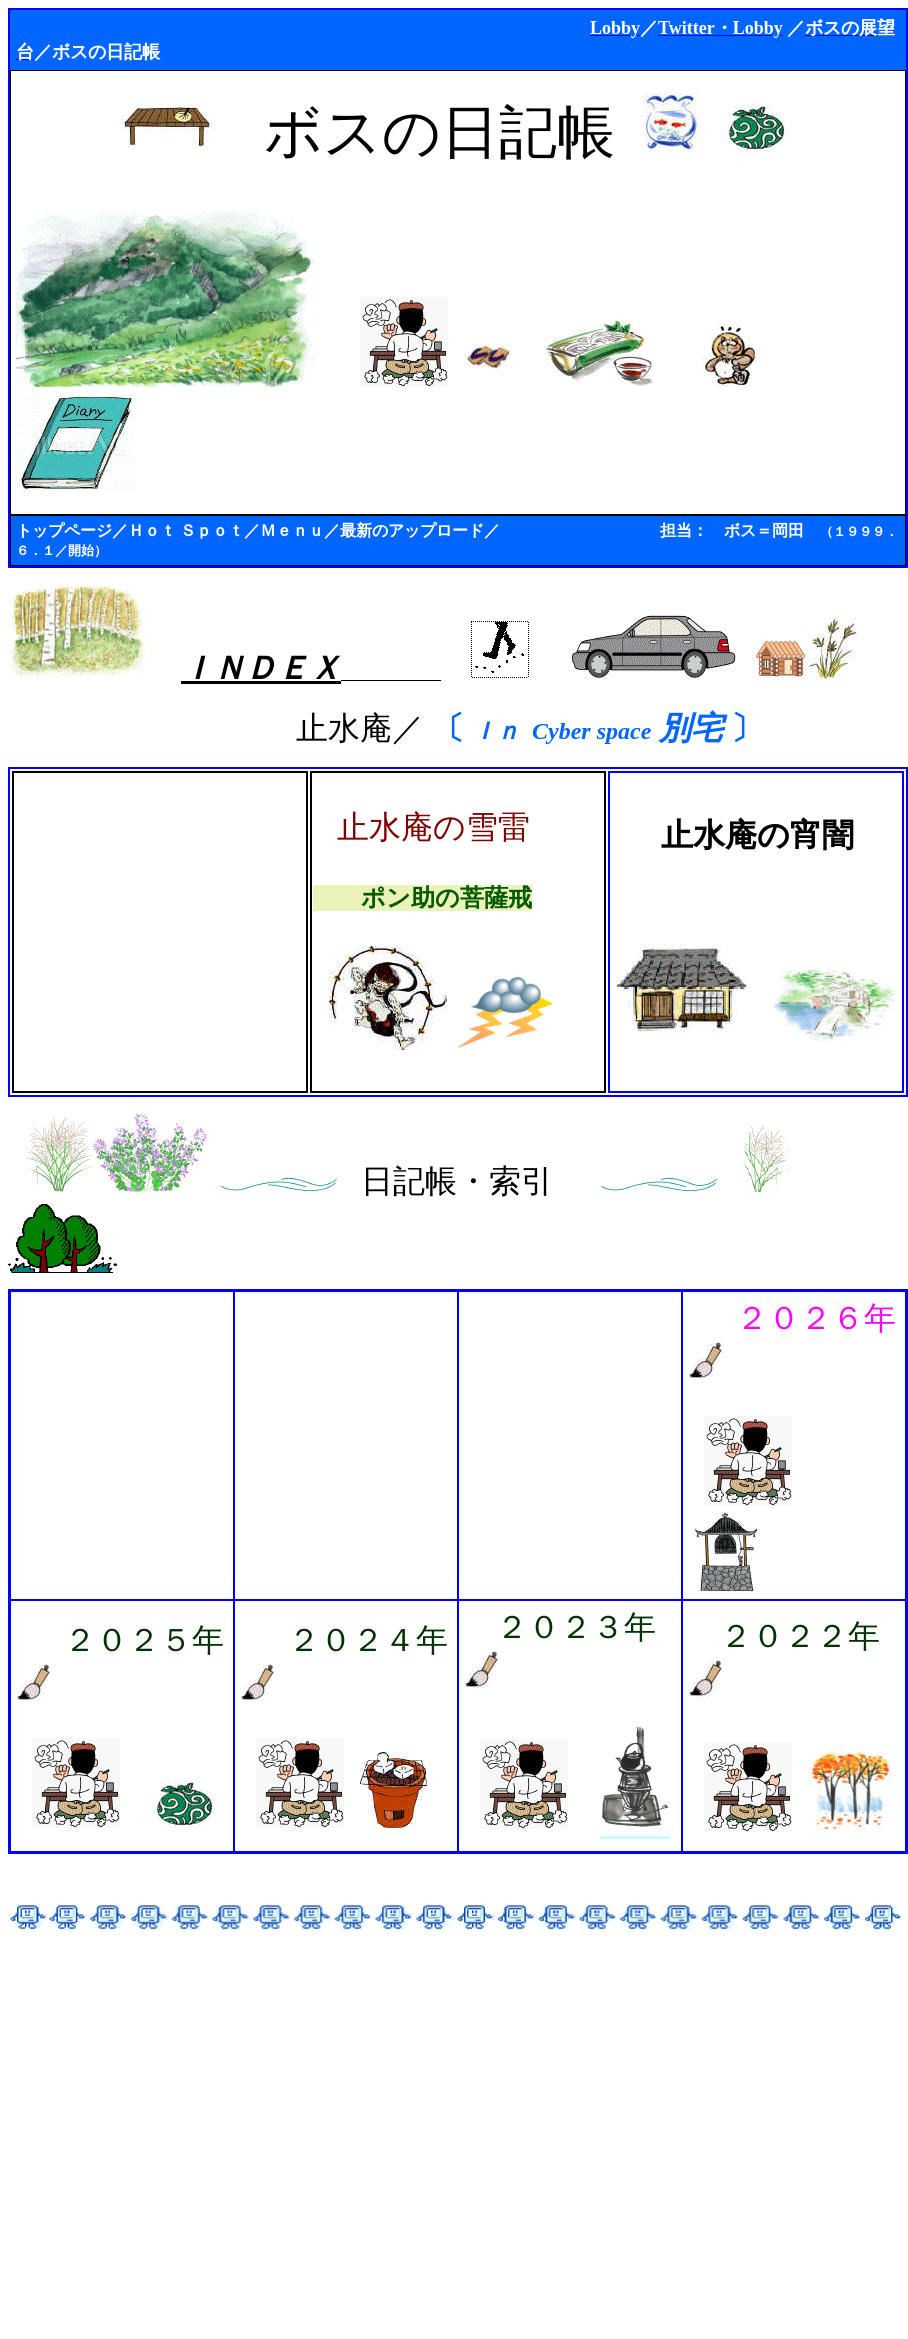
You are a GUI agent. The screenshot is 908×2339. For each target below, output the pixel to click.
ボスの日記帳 (106, 52)
